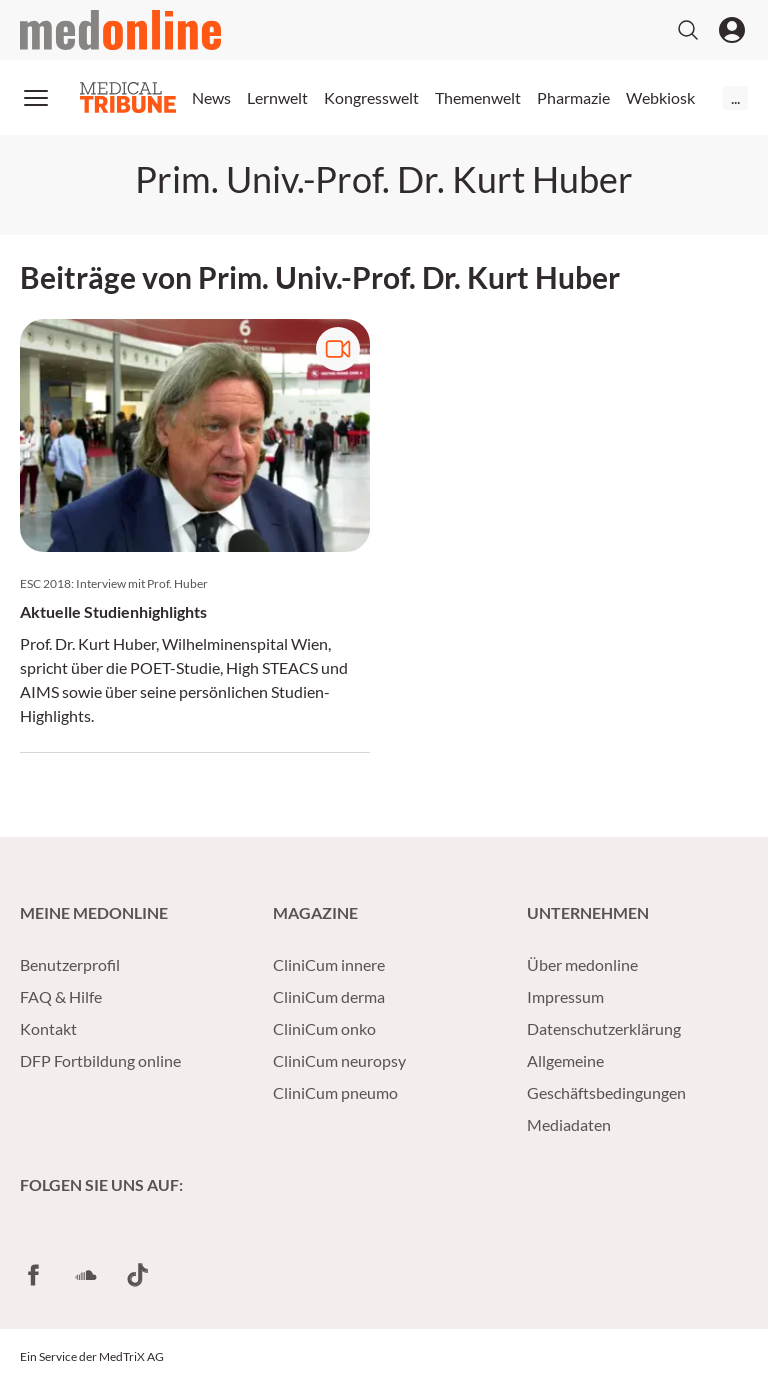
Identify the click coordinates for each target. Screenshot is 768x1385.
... (735, 97)
